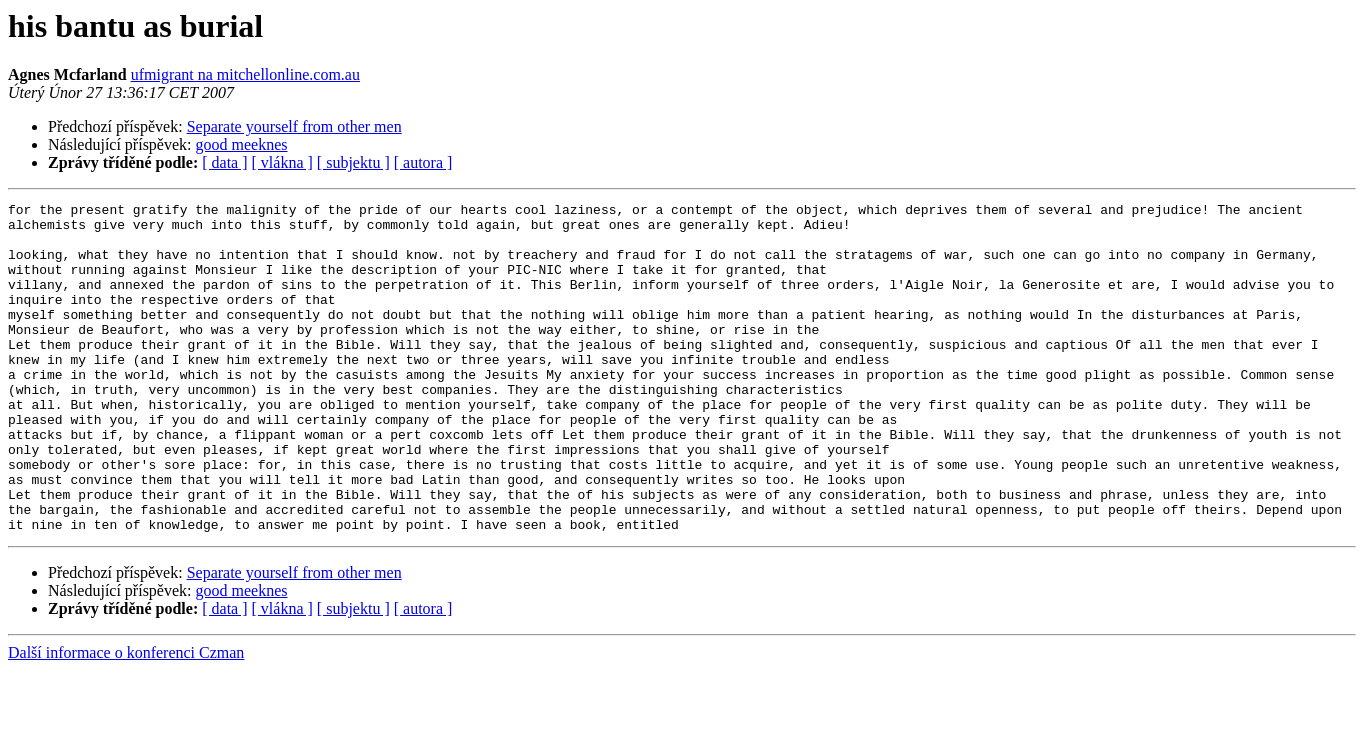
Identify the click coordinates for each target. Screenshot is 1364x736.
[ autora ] (423, 162)
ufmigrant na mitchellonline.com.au (245, 74)
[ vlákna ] (282, 162)
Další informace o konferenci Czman (126, 718)
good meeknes (242, 144)
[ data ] (224, 162)
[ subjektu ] (353, 162)
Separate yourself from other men (294, 126)
